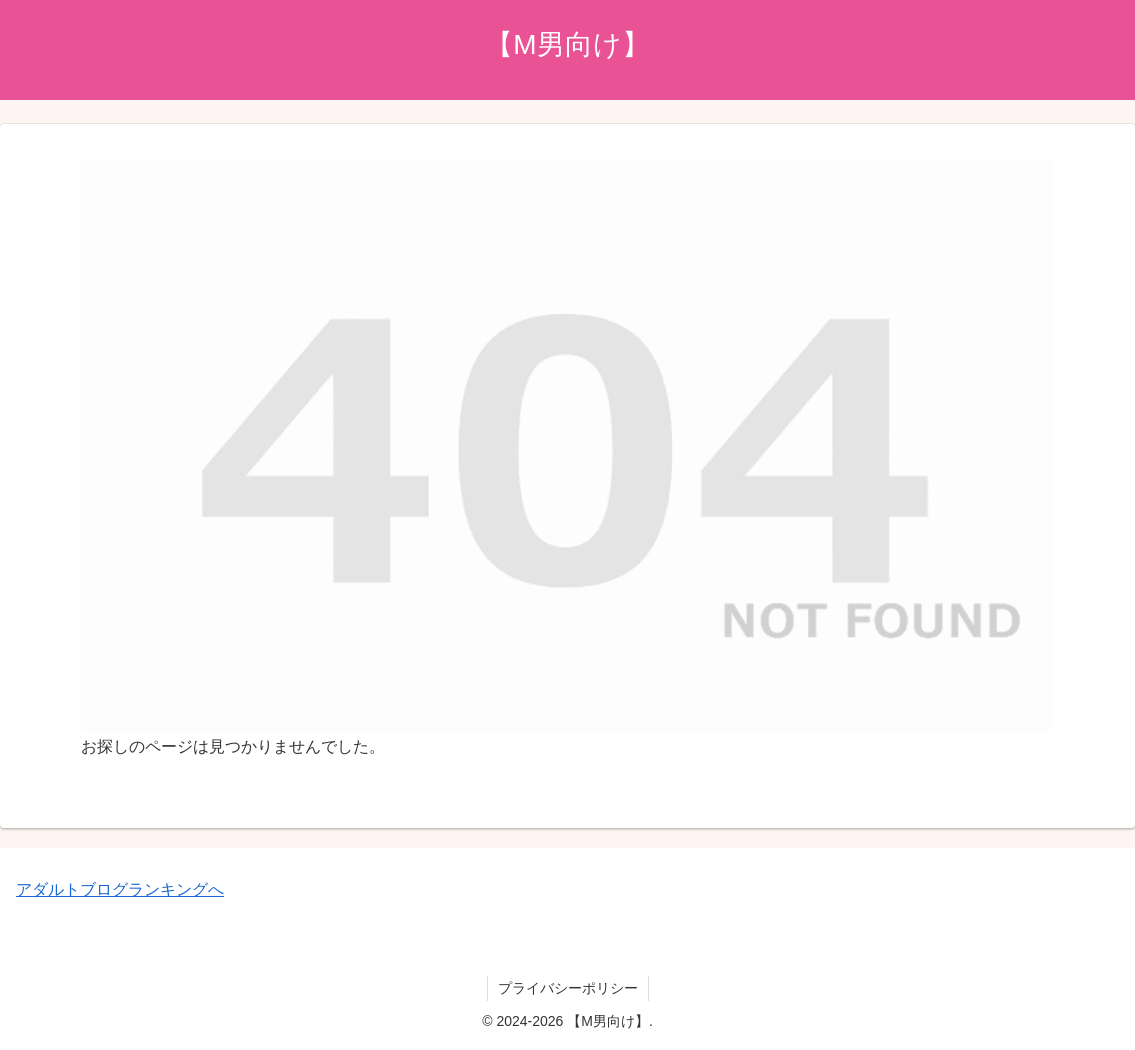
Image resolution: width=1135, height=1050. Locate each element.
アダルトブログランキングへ (120, 889)
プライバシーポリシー (568, 988)
